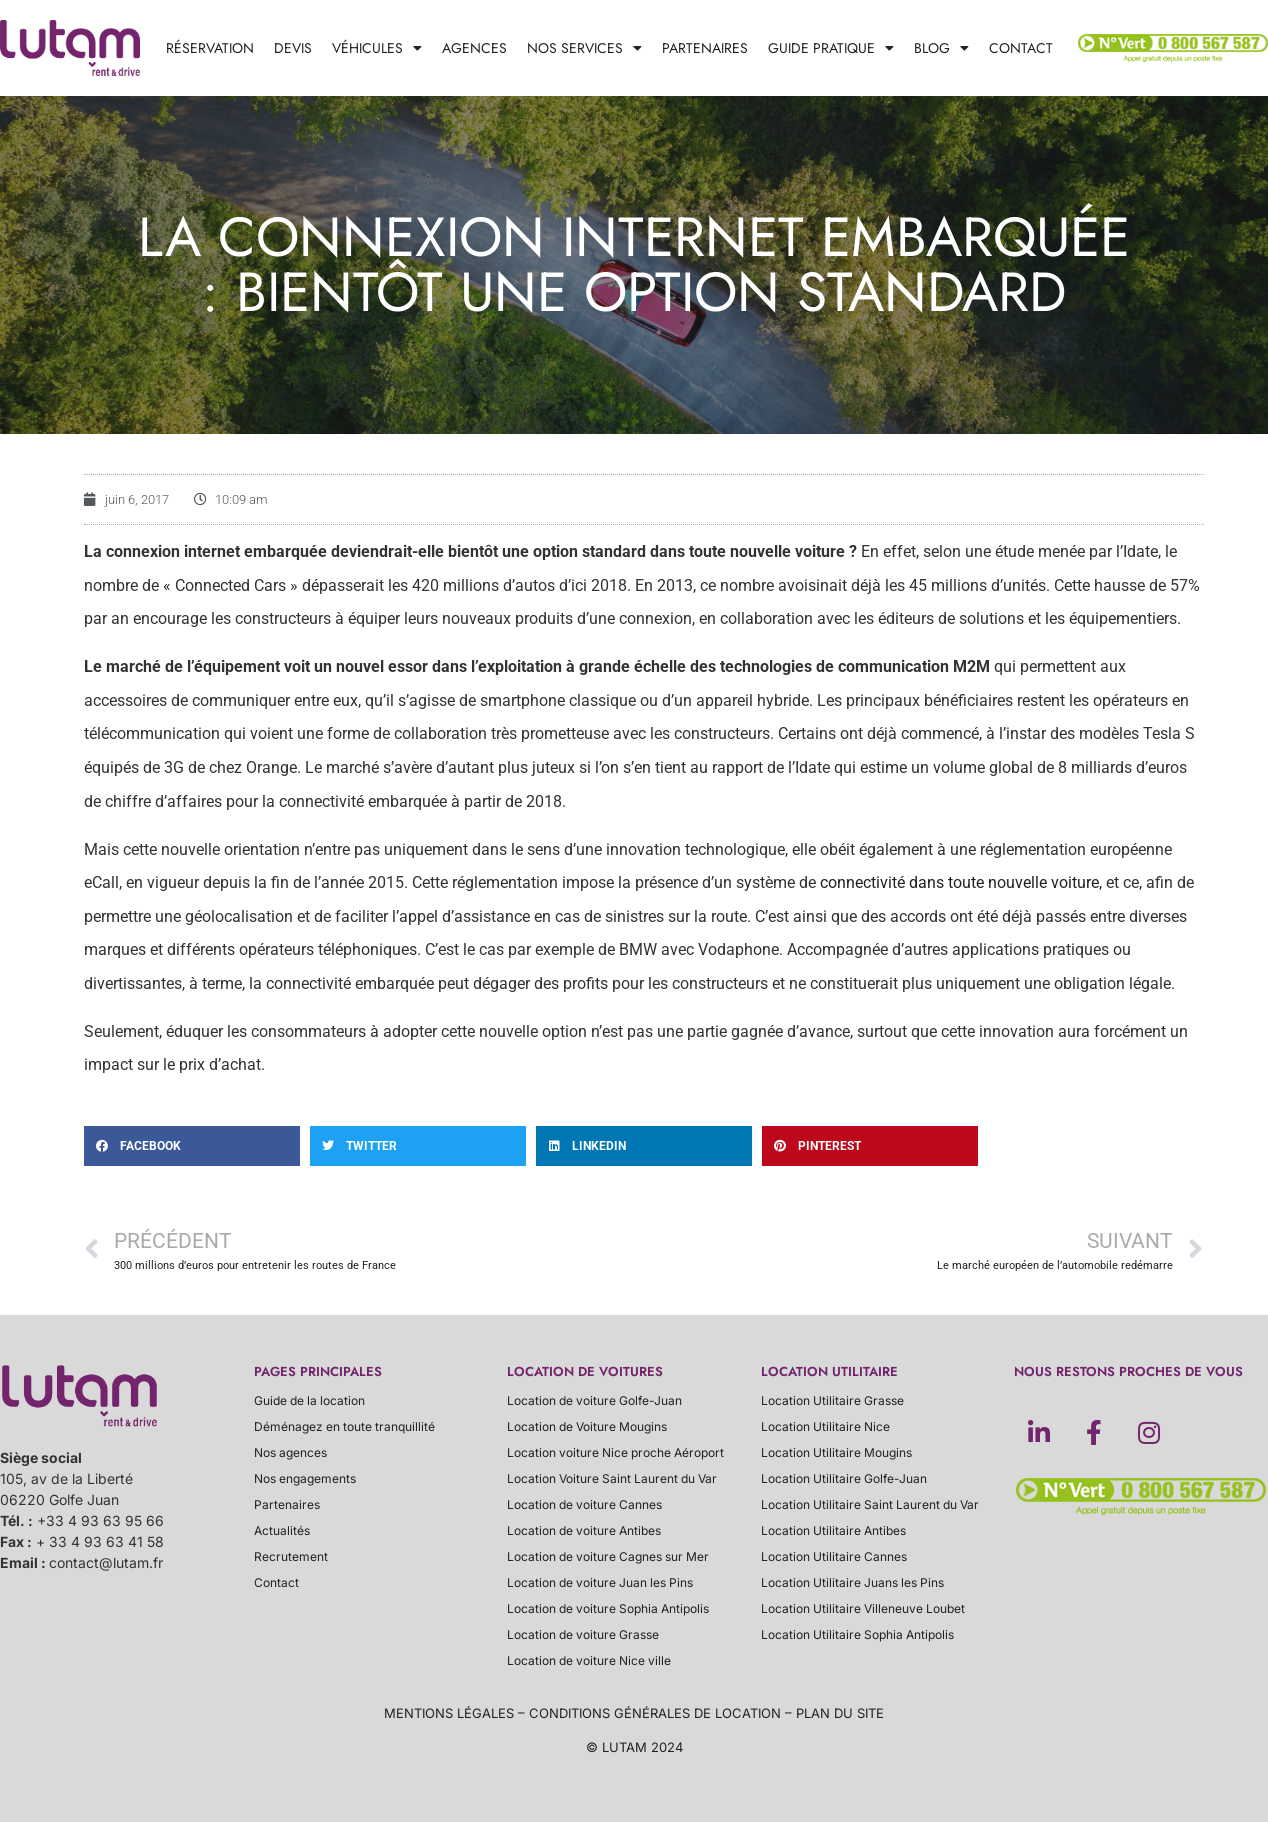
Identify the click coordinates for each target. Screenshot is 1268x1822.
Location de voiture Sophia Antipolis (608, 1608)
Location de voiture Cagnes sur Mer (608, 1556)
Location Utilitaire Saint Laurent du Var (870, 1504)
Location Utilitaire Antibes (833, 1530)
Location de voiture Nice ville (589, 1660)
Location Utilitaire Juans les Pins (852, 1582)
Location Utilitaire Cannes (834, 1556)
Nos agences (290, 1452)
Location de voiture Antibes (584, 1530)
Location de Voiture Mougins (587, 1426)
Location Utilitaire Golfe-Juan (844, 1478)
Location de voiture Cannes (584, 1504)
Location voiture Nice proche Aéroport (615, 1452)
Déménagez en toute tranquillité (344, 1426)
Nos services (584, 48)
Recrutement (291, 1556)
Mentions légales (449, 1713)
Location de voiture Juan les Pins (600, 1582)
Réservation (210, 48)
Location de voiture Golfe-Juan (594, 1400)
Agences (474, 48)
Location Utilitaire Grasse (832, 1400)
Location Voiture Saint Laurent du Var (612, 1478)
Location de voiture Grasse (583, 1634)
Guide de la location (309, 1400)
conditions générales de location (655, 1713)
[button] (192, 1146)
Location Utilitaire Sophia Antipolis (857, 1634)
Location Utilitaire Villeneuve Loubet (863, 1608)
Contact (1021, 48)
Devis (293, 48)
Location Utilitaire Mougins (836, 1452)
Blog (941, 48)
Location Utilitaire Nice (825, 1426)
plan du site (840, 1713)
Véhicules (377, 48)
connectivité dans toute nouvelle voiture (959, 882)
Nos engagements (305, 1478)
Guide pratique (831, 48)
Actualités (282, 1530)
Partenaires (705, 48)
